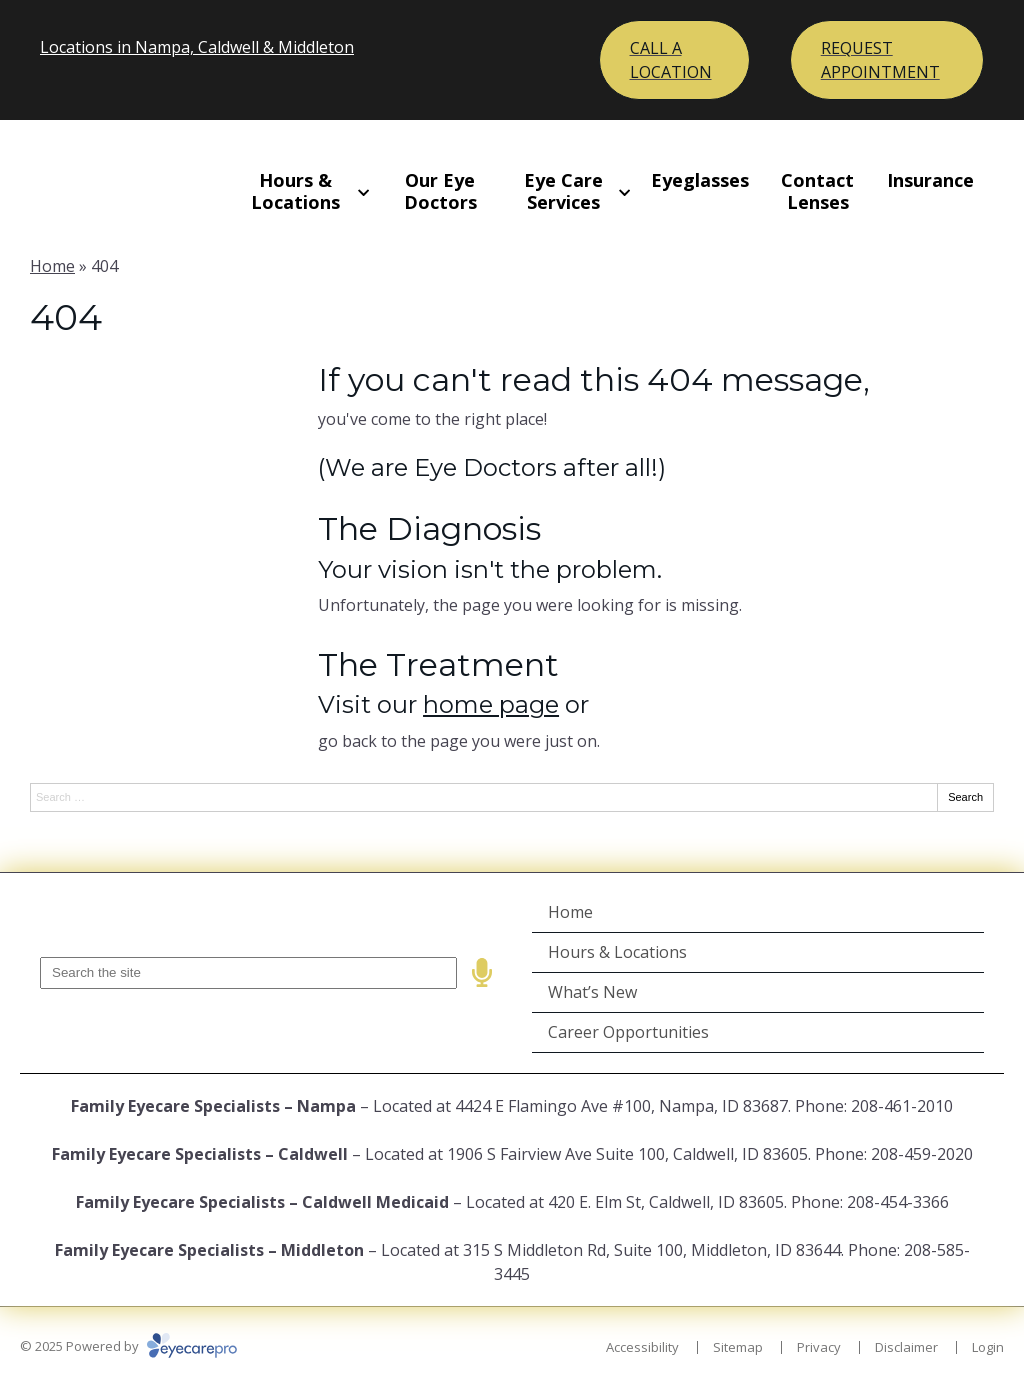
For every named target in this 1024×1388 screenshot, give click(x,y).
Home (52, 266)
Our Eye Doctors (440, 191)
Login (988, 1347)
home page (491, 704)
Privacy (819, 1347)
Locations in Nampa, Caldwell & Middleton (197, 47)
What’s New (592, 992)
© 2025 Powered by (128, 1346)
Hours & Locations (295, 191)
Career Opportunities (628, 1032)
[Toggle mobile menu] (674, 60)
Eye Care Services (563, 191)
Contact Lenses (817, 191)
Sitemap (738, 1347)
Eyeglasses (700, 180)
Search (965, 797)
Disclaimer (906, 1347)
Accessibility (642, 1347)
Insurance (930, 180)
